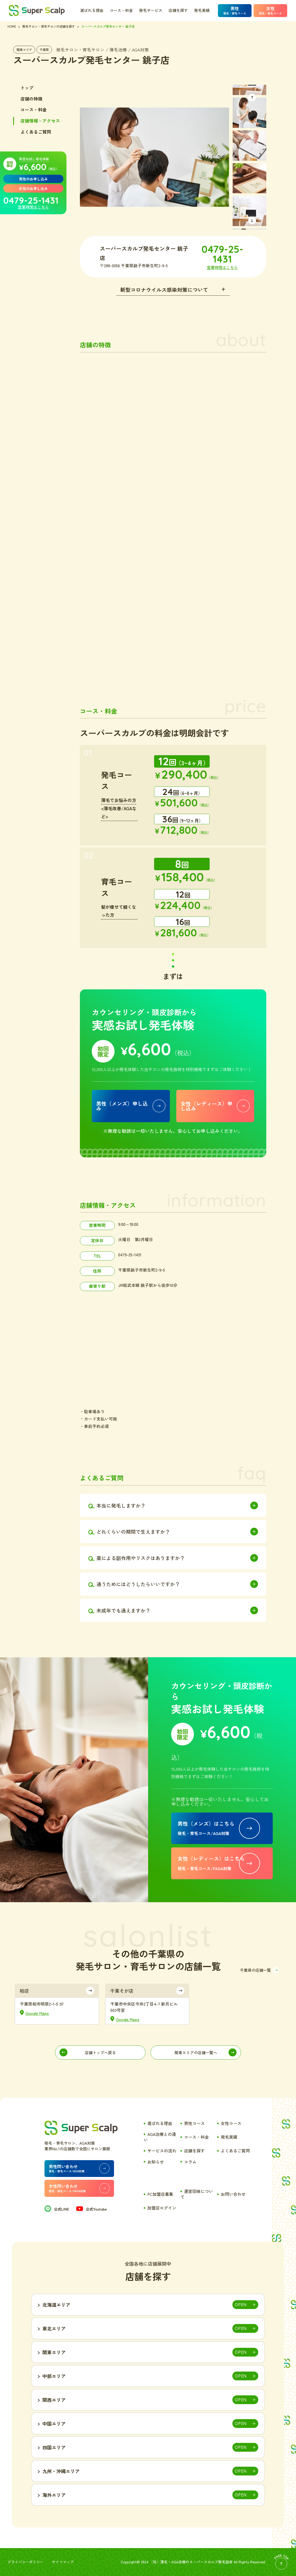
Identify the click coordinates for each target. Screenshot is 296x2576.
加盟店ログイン (161, 2208)
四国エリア (54, 2447)
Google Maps (37, 2013)
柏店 (24, 1990)
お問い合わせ (233, 2194)
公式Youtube (91, 2209)
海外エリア (54, 2494)
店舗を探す (178, 10)
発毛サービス (150, 10)
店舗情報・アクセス (40, 121)
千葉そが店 (121, 1990)
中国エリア (54, 2423)
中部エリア (54, 2376)
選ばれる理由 (91, 10)
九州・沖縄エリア (61, 2471)
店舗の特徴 (31, 99)
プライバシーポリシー (25, 2561)
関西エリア (54, 2399)
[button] (252, 97)
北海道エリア (56, 2304)
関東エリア (24, 49)
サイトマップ (63, 2561)
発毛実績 (202, 10)
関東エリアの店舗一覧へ (195, 2052)
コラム (190, 2162)
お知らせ (155, 2162)
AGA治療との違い (160, 2137)
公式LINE (56, 2209)
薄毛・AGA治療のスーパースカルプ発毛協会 (196, 2561)
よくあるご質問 (35, 132)
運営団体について (196, 2194)
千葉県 (44, 49)
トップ (27, 88)
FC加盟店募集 (160, 2194)
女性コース (231, 2123)
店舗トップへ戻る (100, 2052)
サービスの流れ (161, 2150)
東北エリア (54, 2328)
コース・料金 (121, 10)
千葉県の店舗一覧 (255, 1970)
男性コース (194, 2123)
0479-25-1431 (30, 200)
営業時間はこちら (33, 207)
